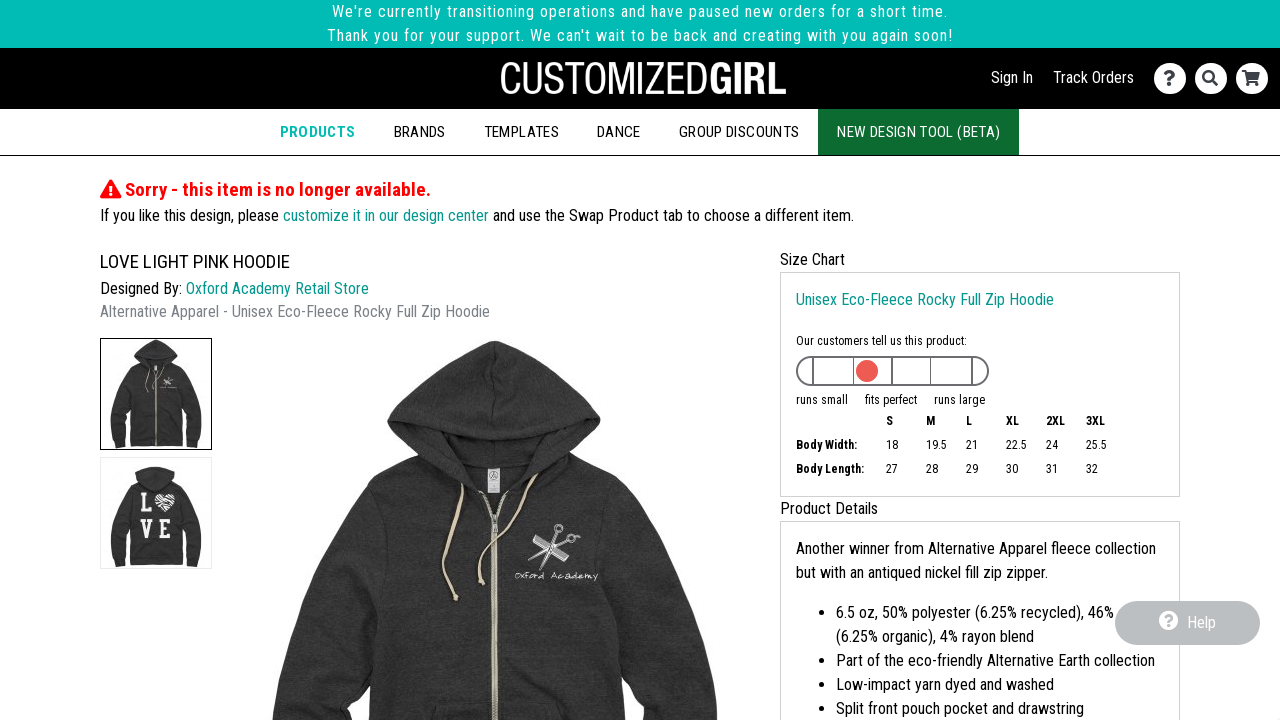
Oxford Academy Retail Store (277, 288)
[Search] (1215, 78)
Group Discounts (739, 132)
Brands (420, 132)
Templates (521, 132)
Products (318, 132)
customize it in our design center (386, 215)
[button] (156, 394)
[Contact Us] (1174, 78)
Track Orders (1093, 77)
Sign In (1012, 77)
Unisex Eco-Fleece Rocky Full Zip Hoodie (925, 299)
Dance (619, 132)
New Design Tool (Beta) (918, 132)
